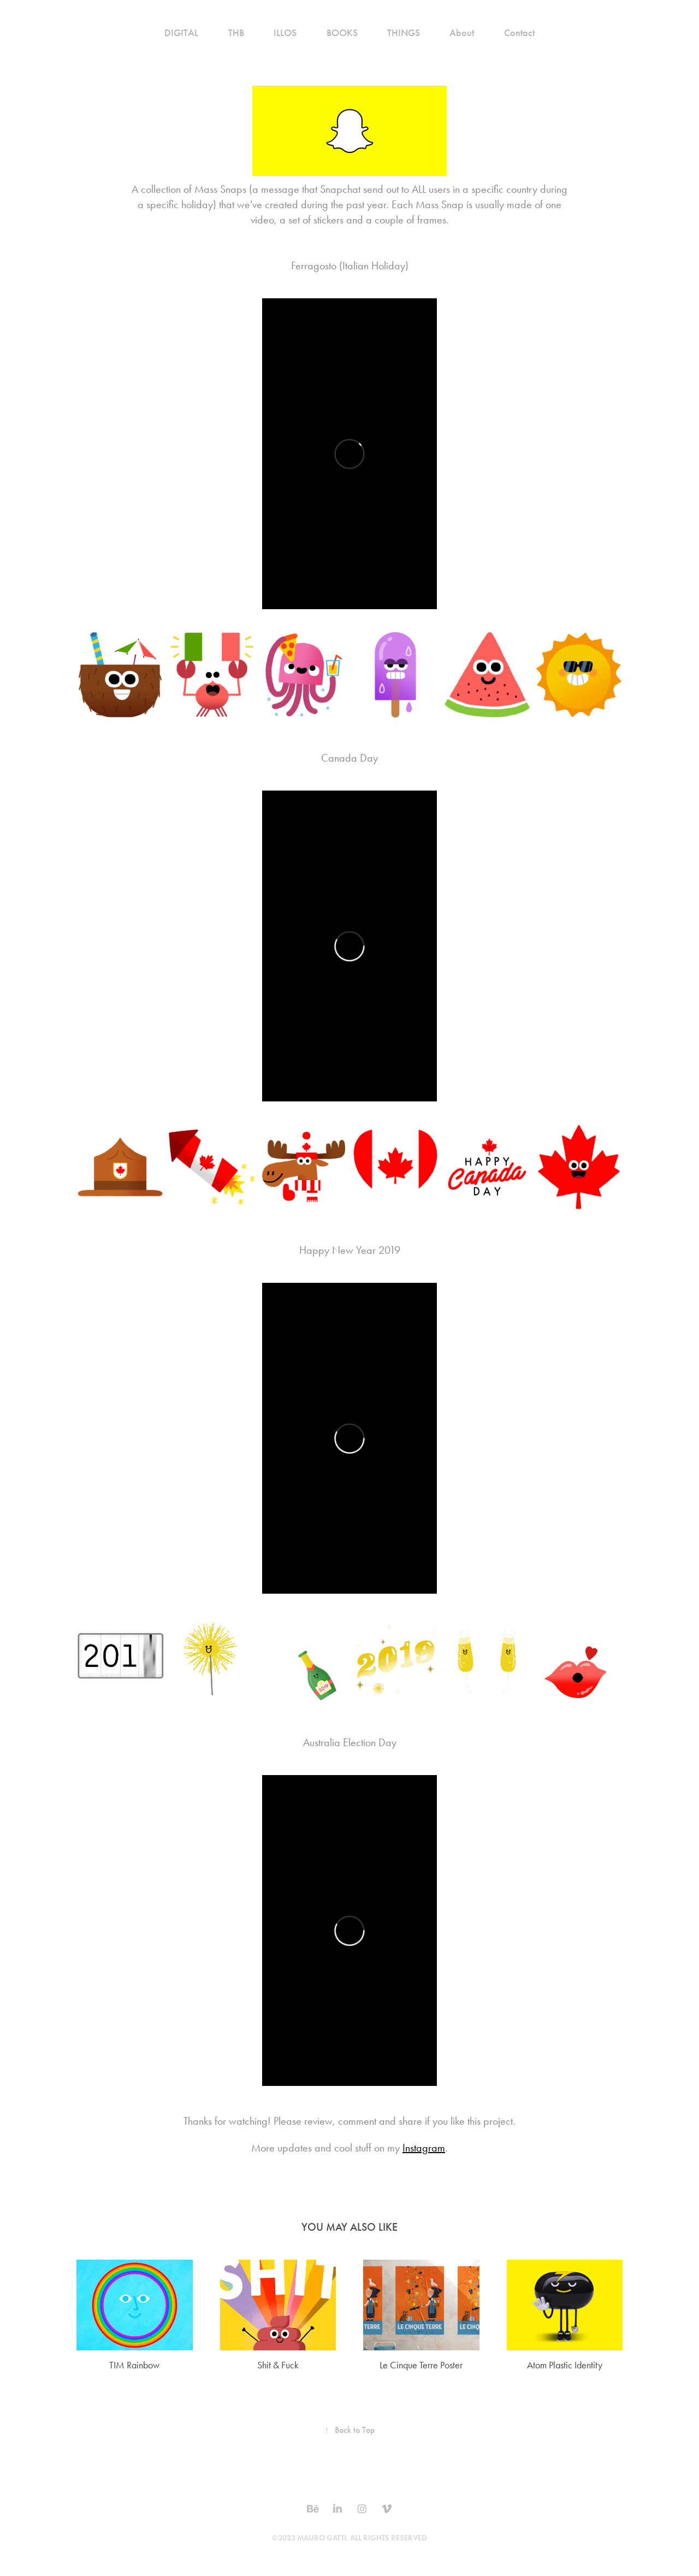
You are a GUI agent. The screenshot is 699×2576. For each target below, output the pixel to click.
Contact (519, 33)
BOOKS (342, 33)
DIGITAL (181, 33)
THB (236, 33)
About (461, 33)
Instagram (423, 2147)
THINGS (403, 33)
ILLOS (285, 33)
